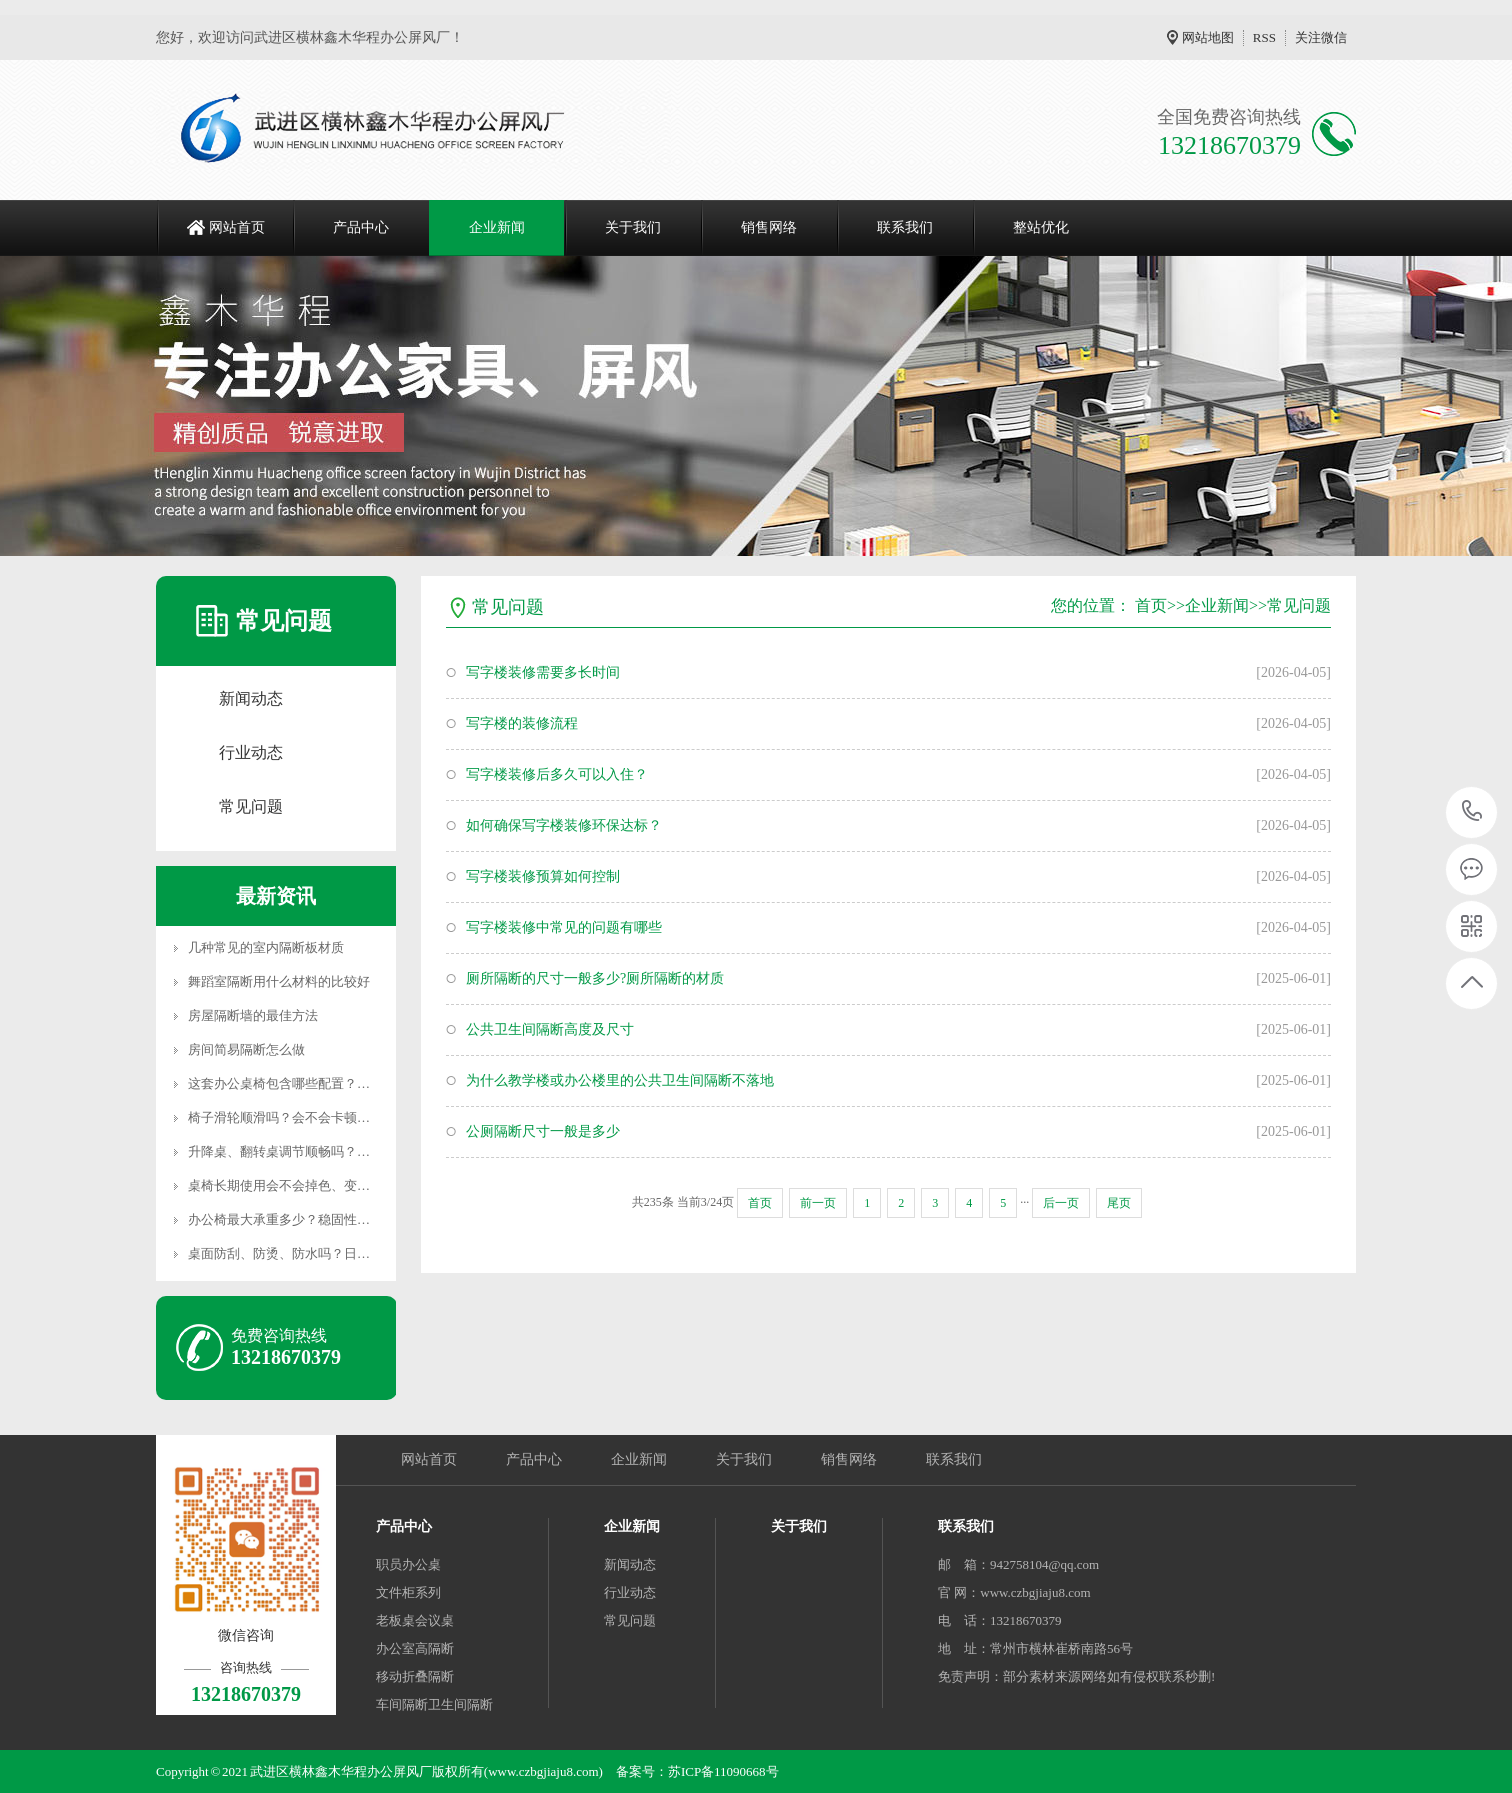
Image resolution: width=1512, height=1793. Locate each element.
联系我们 (905, 227)
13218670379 (1472, 811)
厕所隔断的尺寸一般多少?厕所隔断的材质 (595, 978)
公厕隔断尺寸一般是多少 (543, 1131)
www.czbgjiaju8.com (1035, 1592)
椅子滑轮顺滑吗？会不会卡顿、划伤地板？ (311, 1117)
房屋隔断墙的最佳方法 (253, 1015)
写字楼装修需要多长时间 (543, 672)
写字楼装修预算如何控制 (543, 876)
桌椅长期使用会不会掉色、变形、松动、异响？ (324, 1185)
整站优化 (1041, 227)
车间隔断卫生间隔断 (434, 1704)
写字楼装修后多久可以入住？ (557, 774)
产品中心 (361, 227)
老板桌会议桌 (415, 1620)
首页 (1151, 605)
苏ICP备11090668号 (723, 1771)
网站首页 (237, 227)
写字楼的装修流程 (522, 723)
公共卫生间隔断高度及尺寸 (550, 1029)
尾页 (1119, 1203)
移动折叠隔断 (415, 1676)
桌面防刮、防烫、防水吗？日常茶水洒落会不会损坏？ (344, 1253)
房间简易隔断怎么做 (246, 1049)
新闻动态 (251, 698)
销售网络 (769, 227)
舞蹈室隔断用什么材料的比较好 (279, 981)
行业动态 (251, 752)
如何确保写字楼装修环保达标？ (564, 825)
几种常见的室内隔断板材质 (266, 947)
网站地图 (1208, 37)
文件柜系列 (408, 1592)
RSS (1264, 37)
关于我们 (633, 227)
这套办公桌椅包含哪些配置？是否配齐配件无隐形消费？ (350, 1083)
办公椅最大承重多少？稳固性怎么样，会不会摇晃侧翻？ (350, 1219)
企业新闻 (497, 227)
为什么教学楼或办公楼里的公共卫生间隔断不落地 (620, 1080)
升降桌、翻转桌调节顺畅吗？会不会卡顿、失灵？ (331, 1151)
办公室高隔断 (415, 1648)
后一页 (1061, 1203)
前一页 (818, 1203)
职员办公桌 (408, 1564)
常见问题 (251, 806)
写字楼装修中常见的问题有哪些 (564, 927)
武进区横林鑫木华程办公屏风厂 (341, 1771)
